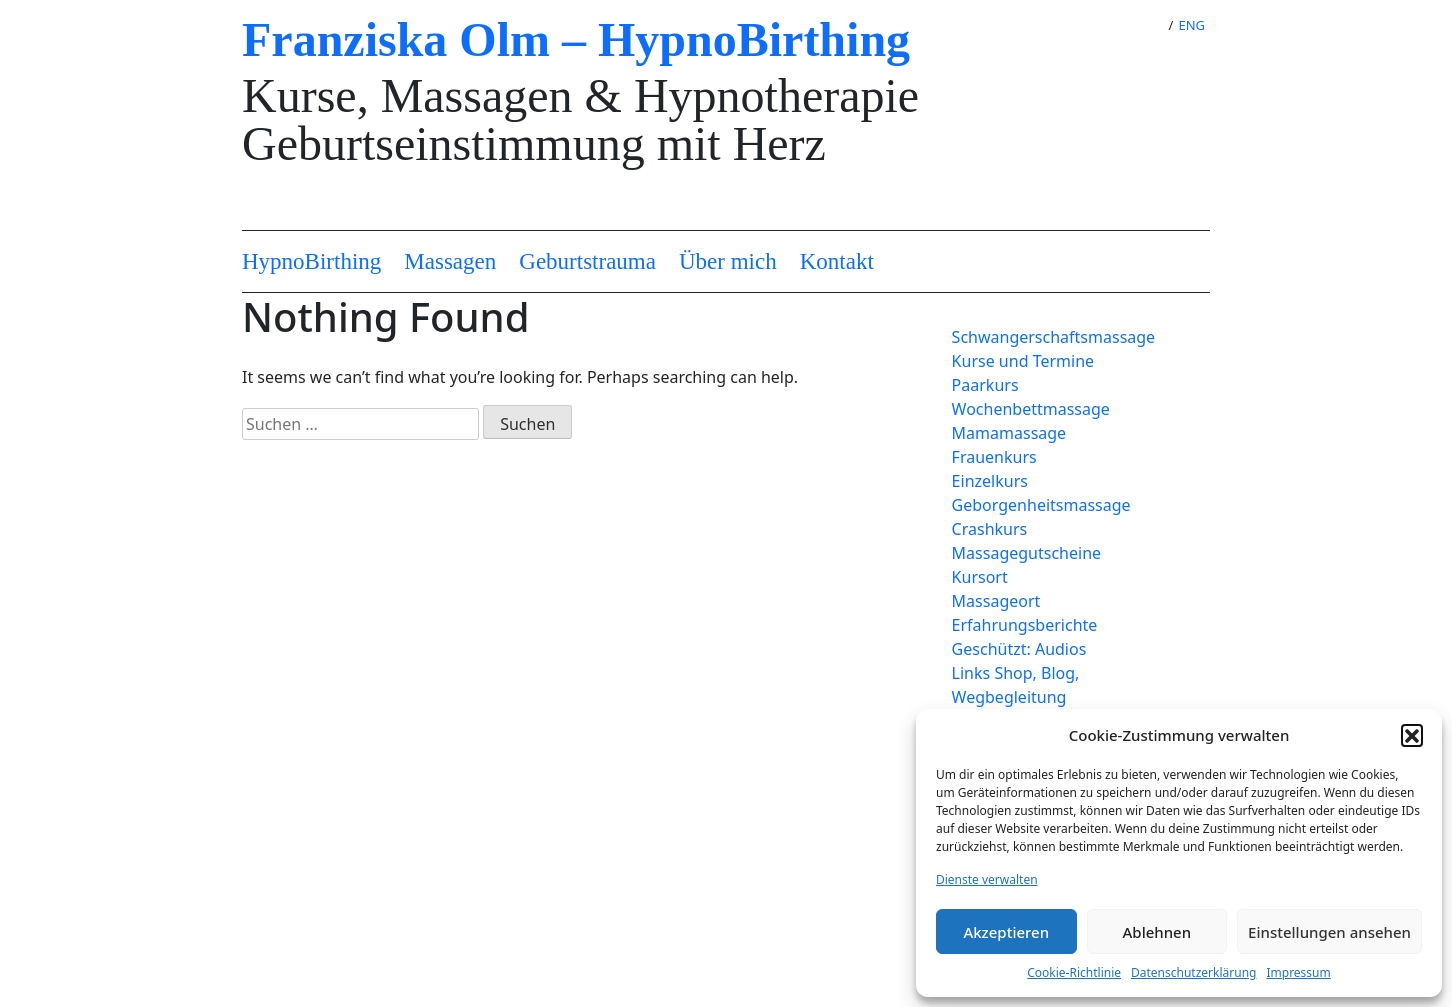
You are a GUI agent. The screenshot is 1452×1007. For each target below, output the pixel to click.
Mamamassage (1009, 433)
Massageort (996, 601)
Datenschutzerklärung (1193, 972)
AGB (338, 881)
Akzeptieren (1006, 932)
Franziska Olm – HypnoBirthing (576, 39)
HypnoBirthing (311, 261)
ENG (1191, 25)
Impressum (1298, 972)
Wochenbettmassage (1031, 409)
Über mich (728, 261)
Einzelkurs (990, 481)
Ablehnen (1157, 932)
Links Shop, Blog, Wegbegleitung (1016, 685)
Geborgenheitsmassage (1041, 505)
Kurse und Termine (1023, 361)
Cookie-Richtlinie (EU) (401, 857)
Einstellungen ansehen (1329, 932)
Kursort (980, 577)
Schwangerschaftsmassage (1051, 337)
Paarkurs (985, 385)
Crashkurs (990, 529)
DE (1143, 25)
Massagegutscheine (1026, 553)
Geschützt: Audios (1019, 649)
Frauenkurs (994, 457)
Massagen (450, 261)
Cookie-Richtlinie (1074, 972)
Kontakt (837, 261)
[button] (1412, 735)
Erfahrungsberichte (1025, 625)
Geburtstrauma (587, 261)
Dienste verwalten (987, 879)
